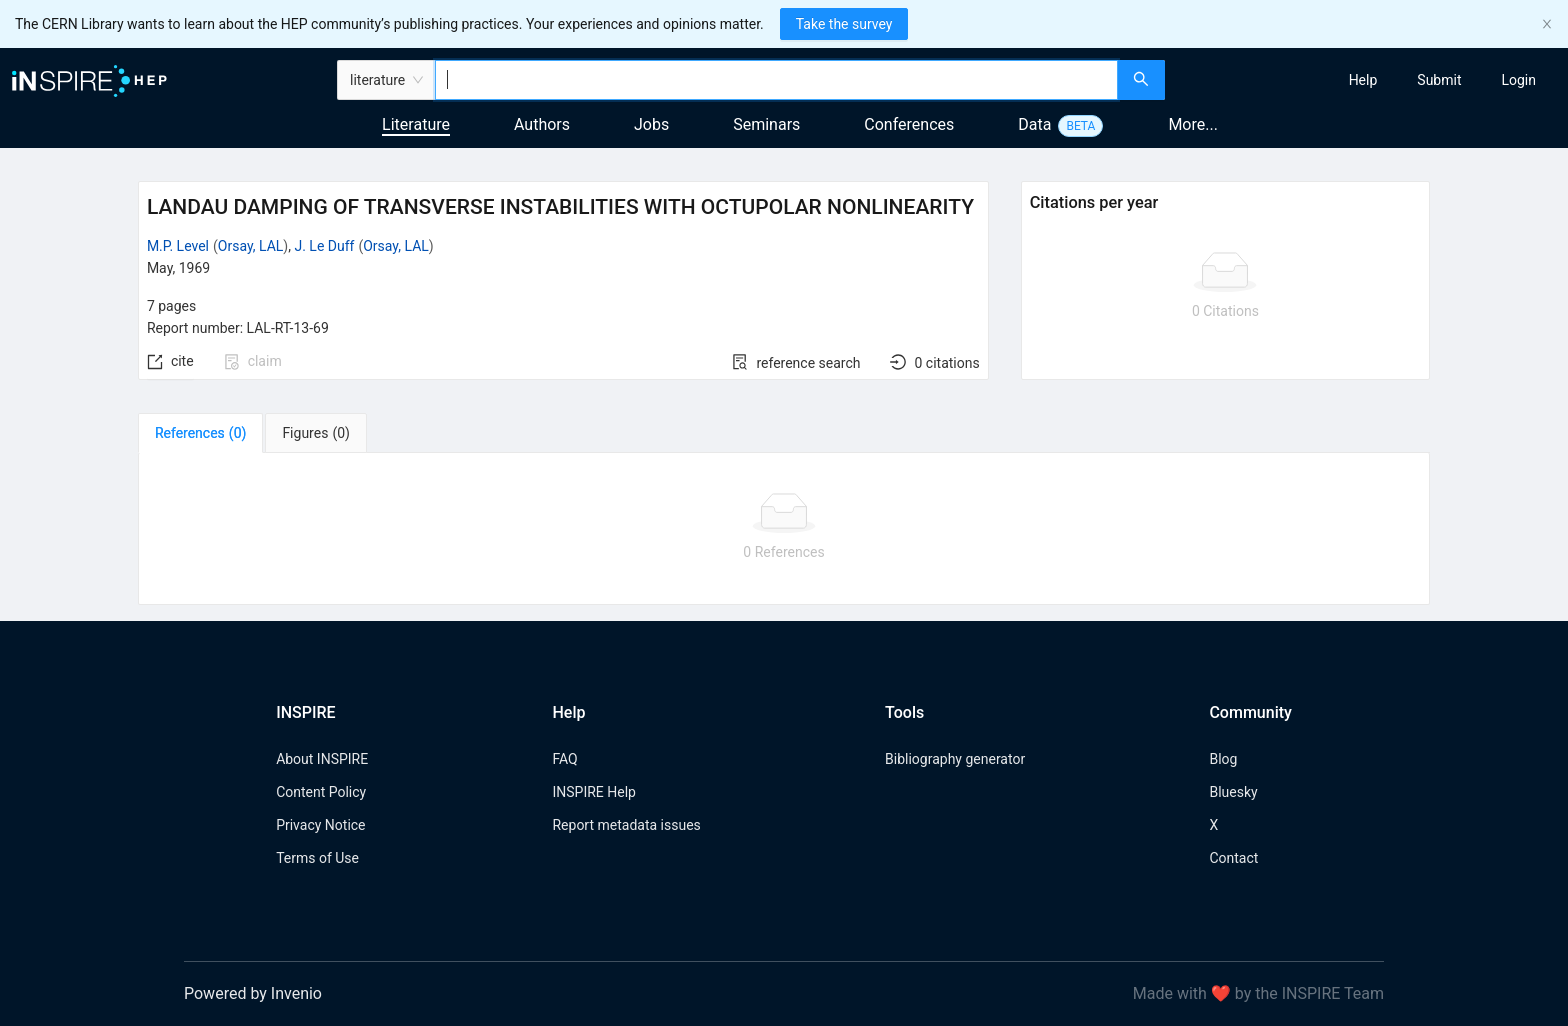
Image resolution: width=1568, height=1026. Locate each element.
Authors (542, 124)
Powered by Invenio (253, 993)
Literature (416, 124)
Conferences (909, 124)
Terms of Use (317, 858)
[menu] (1369, 80)
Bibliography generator (955, 759)
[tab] (200, 433)
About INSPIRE (322, 759)
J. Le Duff (324, 246)
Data (1034, 124)
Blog (1223, 759)
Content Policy (321, 792)
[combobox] (776, 80)
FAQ (564, 759)
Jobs (651, 124)
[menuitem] (1363, 80)
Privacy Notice (320, 825)
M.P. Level (178, 246)
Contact (1233, 858)
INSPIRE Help (593, 792)
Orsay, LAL (251, 246)
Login (1518, 80)
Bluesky (1233, 792)
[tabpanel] (784, 529)
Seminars (766, 124)
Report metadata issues (626, 825)
